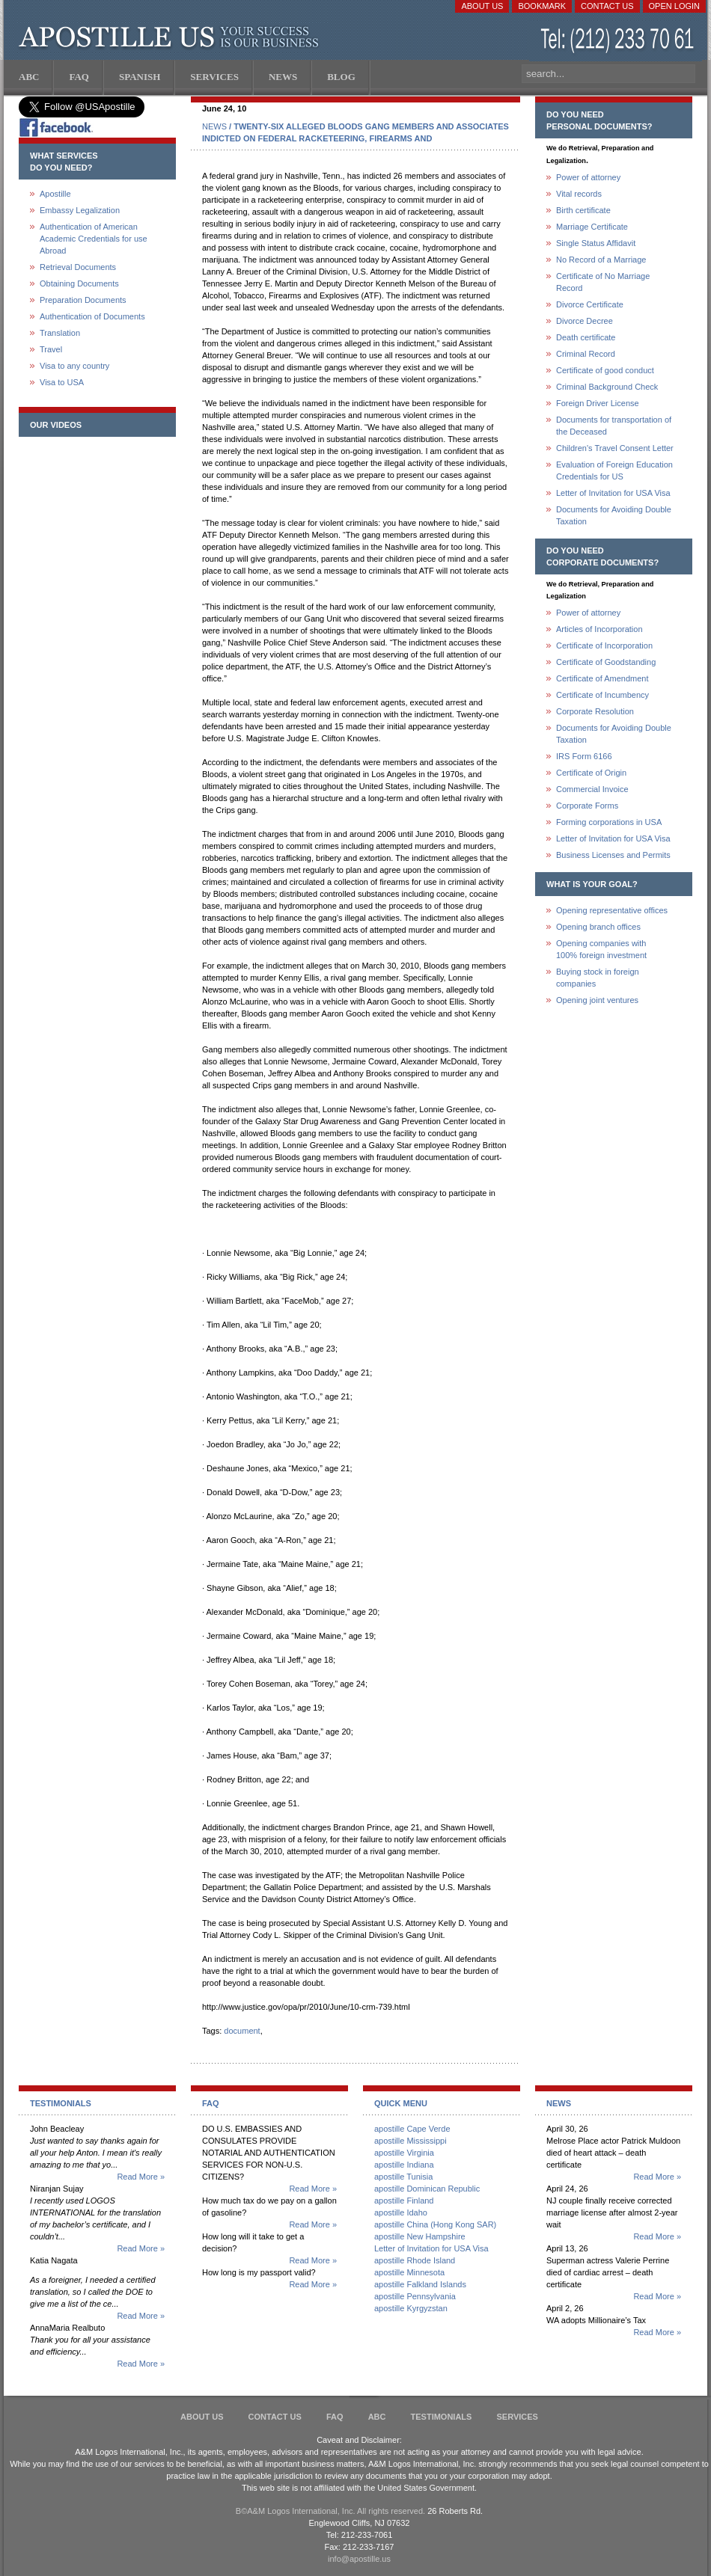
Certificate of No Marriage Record (603, 282)
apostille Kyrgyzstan (411, 2308)
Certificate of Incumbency (602, 694)
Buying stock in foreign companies (597, 977)
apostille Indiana (404, 2164)
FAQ (335, 2416)
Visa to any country (74, 365)
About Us (482, 5)
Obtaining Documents (79, 283)
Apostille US (171, 37)
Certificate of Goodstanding (606, 661)
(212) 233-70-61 (619, 40)
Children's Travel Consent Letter (615, 448)
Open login (674, 5)
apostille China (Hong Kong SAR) (435, 2224)
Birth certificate (583, 210)
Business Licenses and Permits (613, 854)
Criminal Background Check (607, 386)
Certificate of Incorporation (604, 645)
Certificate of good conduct (605, 370)
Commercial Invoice (592, 789)
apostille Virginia (404, 2152)
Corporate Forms (587, 805)
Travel (51, 349)
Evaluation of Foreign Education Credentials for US (614, 470)
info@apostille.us (359, 2558)
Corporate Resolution (595, 711)
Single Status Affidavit (595, 243)
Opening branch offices (598, 926)
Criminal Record (585, 353)
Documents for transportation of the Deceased (613, 425)
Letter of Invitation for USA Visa (613, 492)
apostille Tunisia (403, 2176)
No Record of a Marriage (601, 259)
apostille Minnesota (409, 2272)
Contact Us (607, 5)
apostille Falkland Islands (420, 2284)
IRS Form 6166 (584, 756)
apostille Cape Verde (412, 2128)
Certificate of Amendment (602, 678)
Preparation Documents (83, 299)
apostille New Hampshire (420, 2236)
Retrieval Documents (78, 267)
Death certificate (585, 337)
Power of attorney (588, 177)
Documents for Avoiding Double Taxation (613, 515)
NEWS (214, 126)
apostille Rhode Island (414, 2260)
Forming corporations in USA (609, 822)
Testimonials (441, 2416)
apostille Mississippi (410, 2140)
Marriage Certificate (592, 226)
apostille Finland (404, 2200)
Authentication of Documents (92, 316)
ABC (377, 2416)
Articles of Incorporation (599, 629)
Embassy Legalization (80, 210)
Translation (60, 332)
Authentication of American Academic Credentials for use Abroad (93, 238)
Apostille (55, 193)
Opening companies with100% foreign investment (601, 949)
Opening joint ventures (597, 1000)
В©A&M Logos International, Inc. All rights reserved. (330, 2510)
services (516, 2416)
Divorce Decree (584, 320)
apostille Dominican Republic (427, 2188)
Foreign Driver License (597, 403)
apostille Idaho (400, 2212)
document (242, 2030)
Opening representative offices (612, 910)
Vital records (579, 193)
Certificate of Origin (591, 772)
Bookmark (542, 5)
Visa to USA (62, 382)
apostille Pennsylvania (415, 2296)
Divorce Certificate (589, 304)
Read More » (141, 2176)
